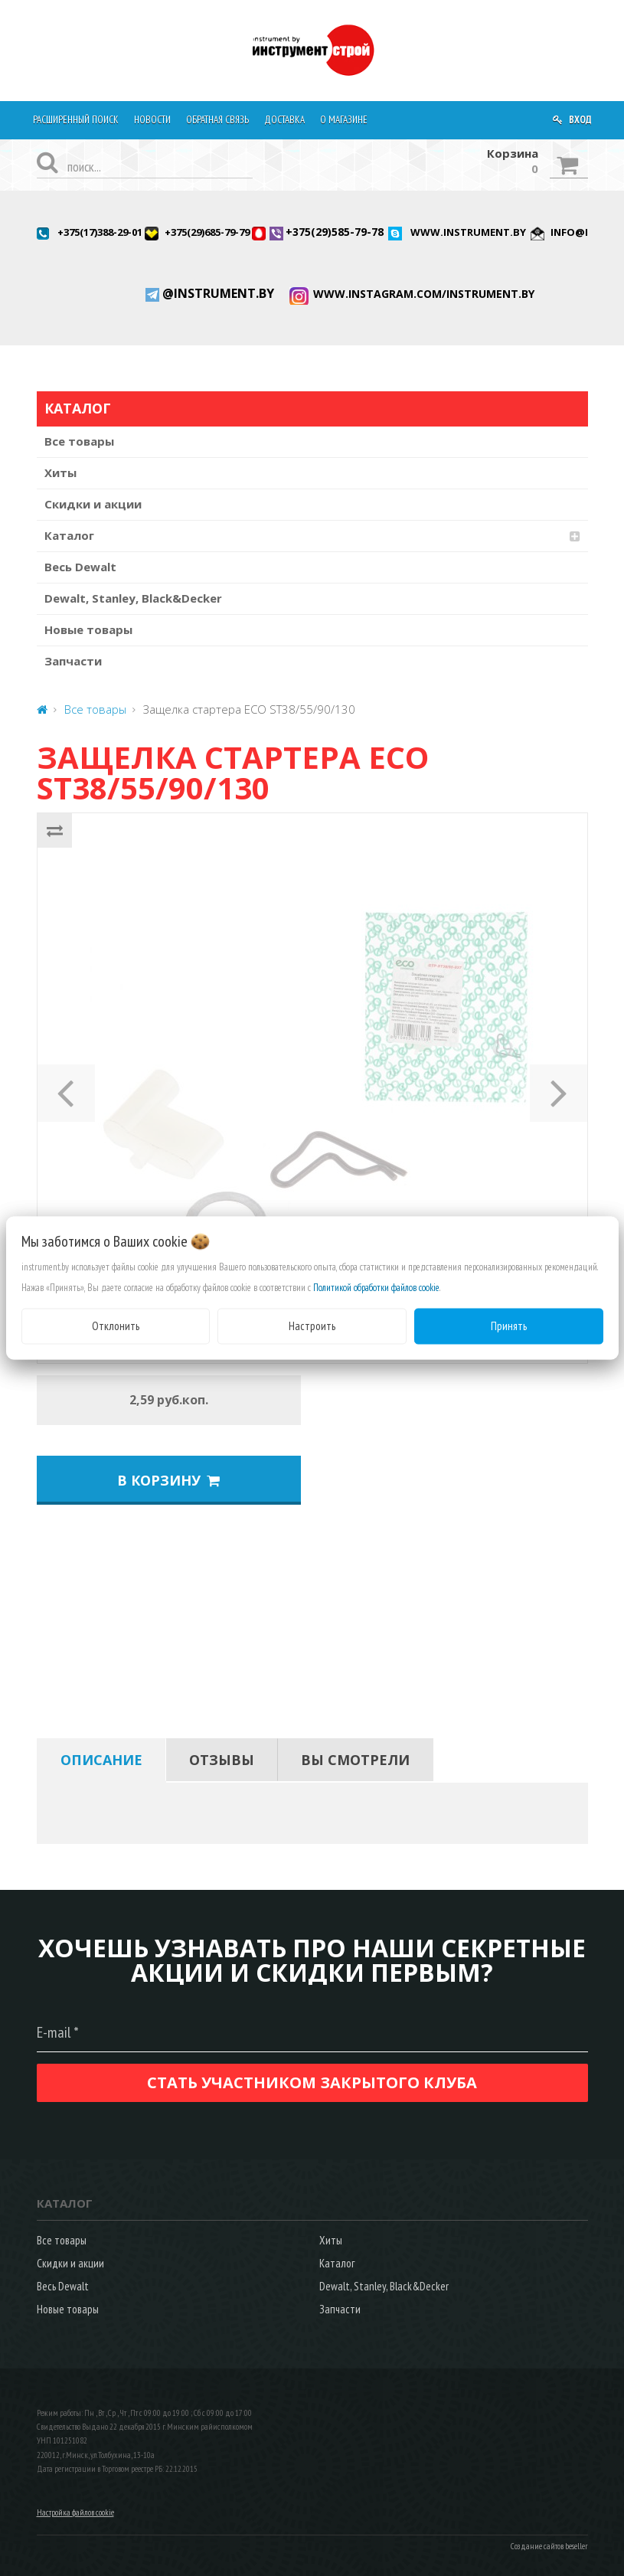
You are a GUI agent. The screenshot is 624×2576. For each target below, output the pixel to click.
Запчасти (73, 661)
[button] (66, 1088)
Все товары (79, 441)
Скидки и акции (93, 504)
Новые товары (88, 629)
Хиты (60, 472)
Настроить (312, 1326)
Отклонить (115, 1326)
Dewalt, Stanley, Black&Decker (133, 598)
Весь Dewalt (80, 566)
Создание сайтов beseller (549, 2546)
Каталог (69, 535)
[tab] (101, 1759)
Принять (509, 1326)
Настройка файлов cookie (75, 2512)
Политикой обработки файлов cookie (376, 1287)
